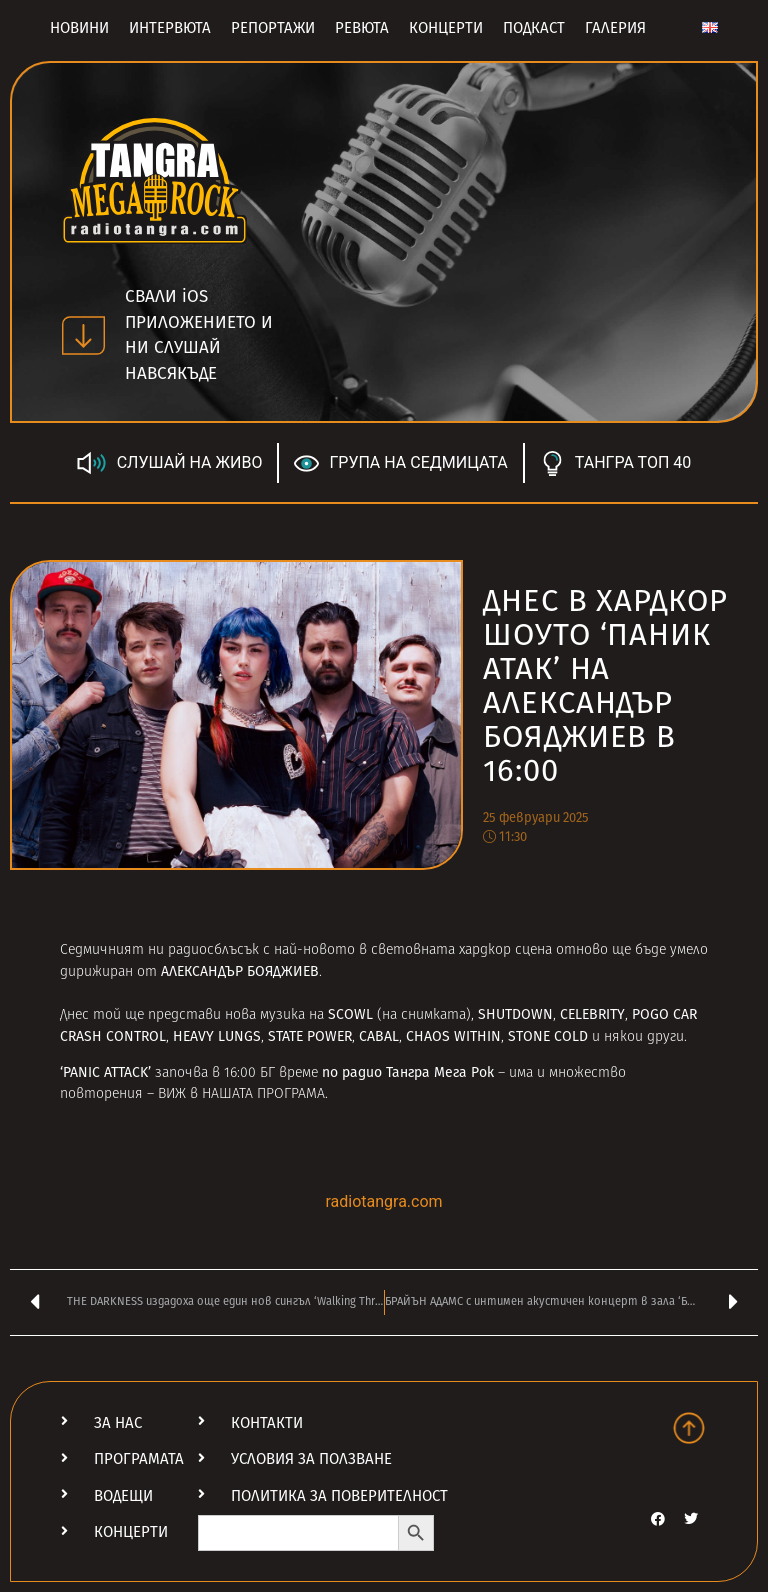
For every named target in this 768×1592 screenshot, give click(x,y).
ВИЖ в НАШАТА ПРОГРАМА (241, 1094)
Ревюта (362, 28)
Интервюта (170, 28)
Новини (79, 28)
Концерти (446, 28)
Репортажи (273, 28)
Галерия (615, 28)
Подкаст (534, 28)
